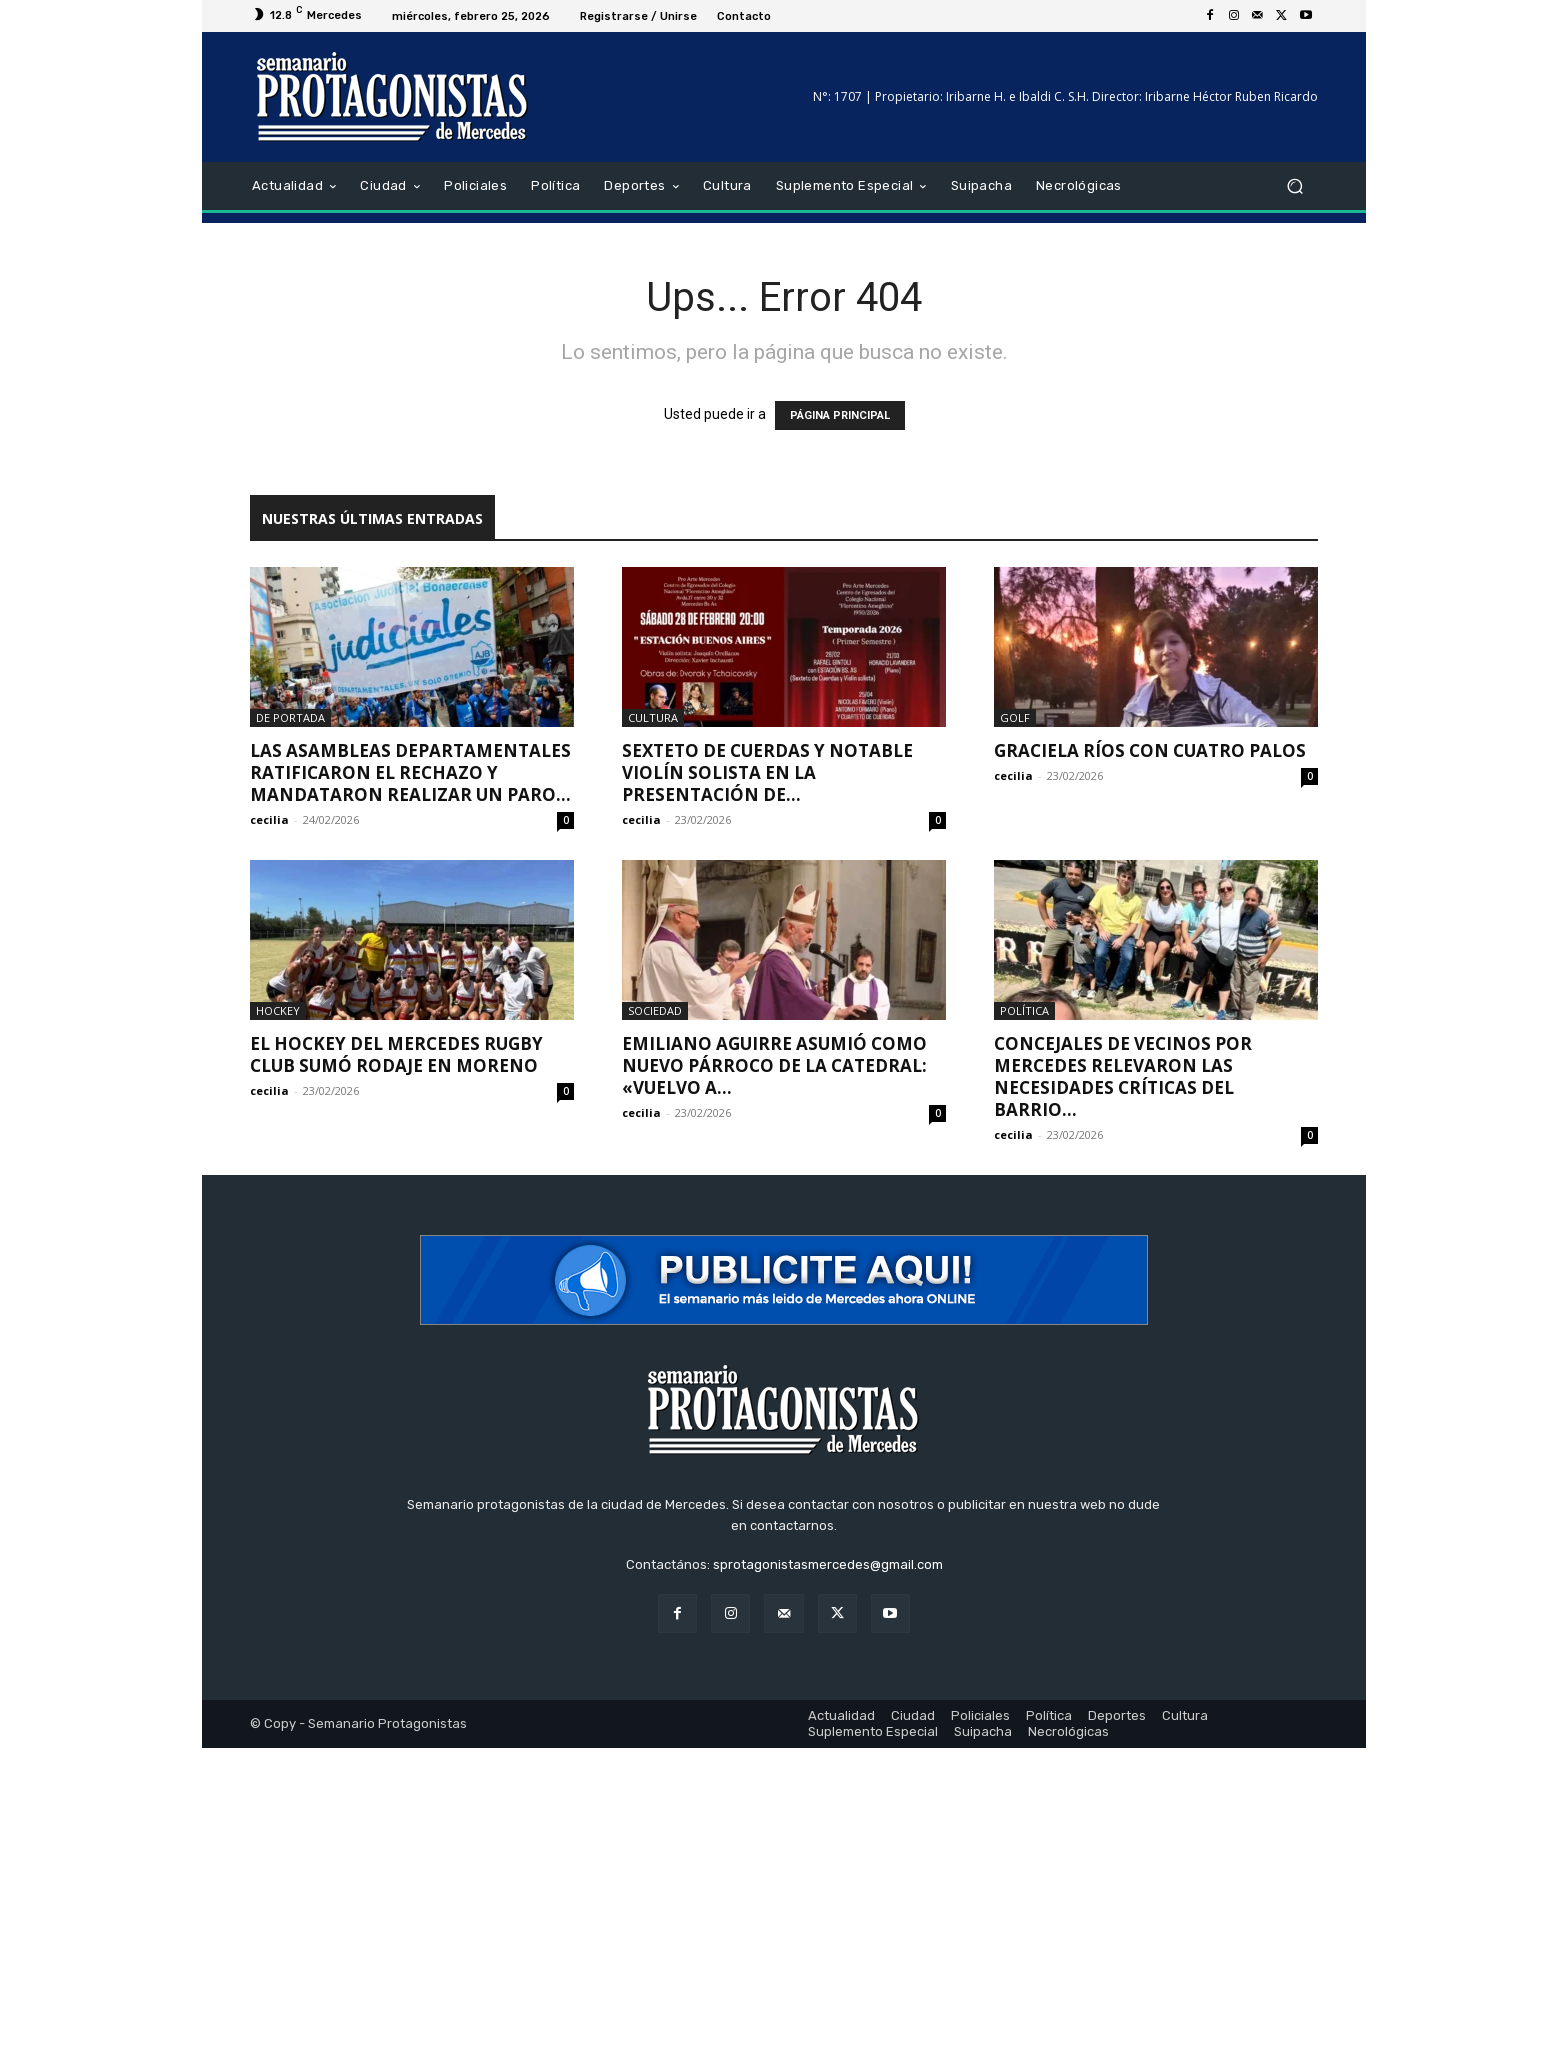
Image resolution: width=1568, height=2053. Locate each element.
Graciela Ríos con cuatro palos (1150, 750)
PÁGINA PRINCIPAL (840, 415)
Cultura (653, 717)
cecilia (269, 819)
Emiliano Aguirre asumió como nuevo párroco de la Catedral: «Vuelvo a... (774, 1065)
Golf (1015, 717)
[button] (1294, 186)
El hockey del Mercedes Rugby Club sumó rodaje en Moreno (396, 1054)
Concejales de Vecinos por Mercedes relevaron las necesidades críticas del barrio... (1123, 1076)
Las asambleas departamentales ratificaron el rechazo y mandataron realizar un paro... (410, 772)
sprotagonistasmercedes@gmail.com (828, 1564)
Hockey (278, 1010)
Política (1024, 1010)
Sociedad (655, 1010)
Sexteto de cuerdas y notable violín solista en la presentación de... (767, 772)
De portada (290, 717)
